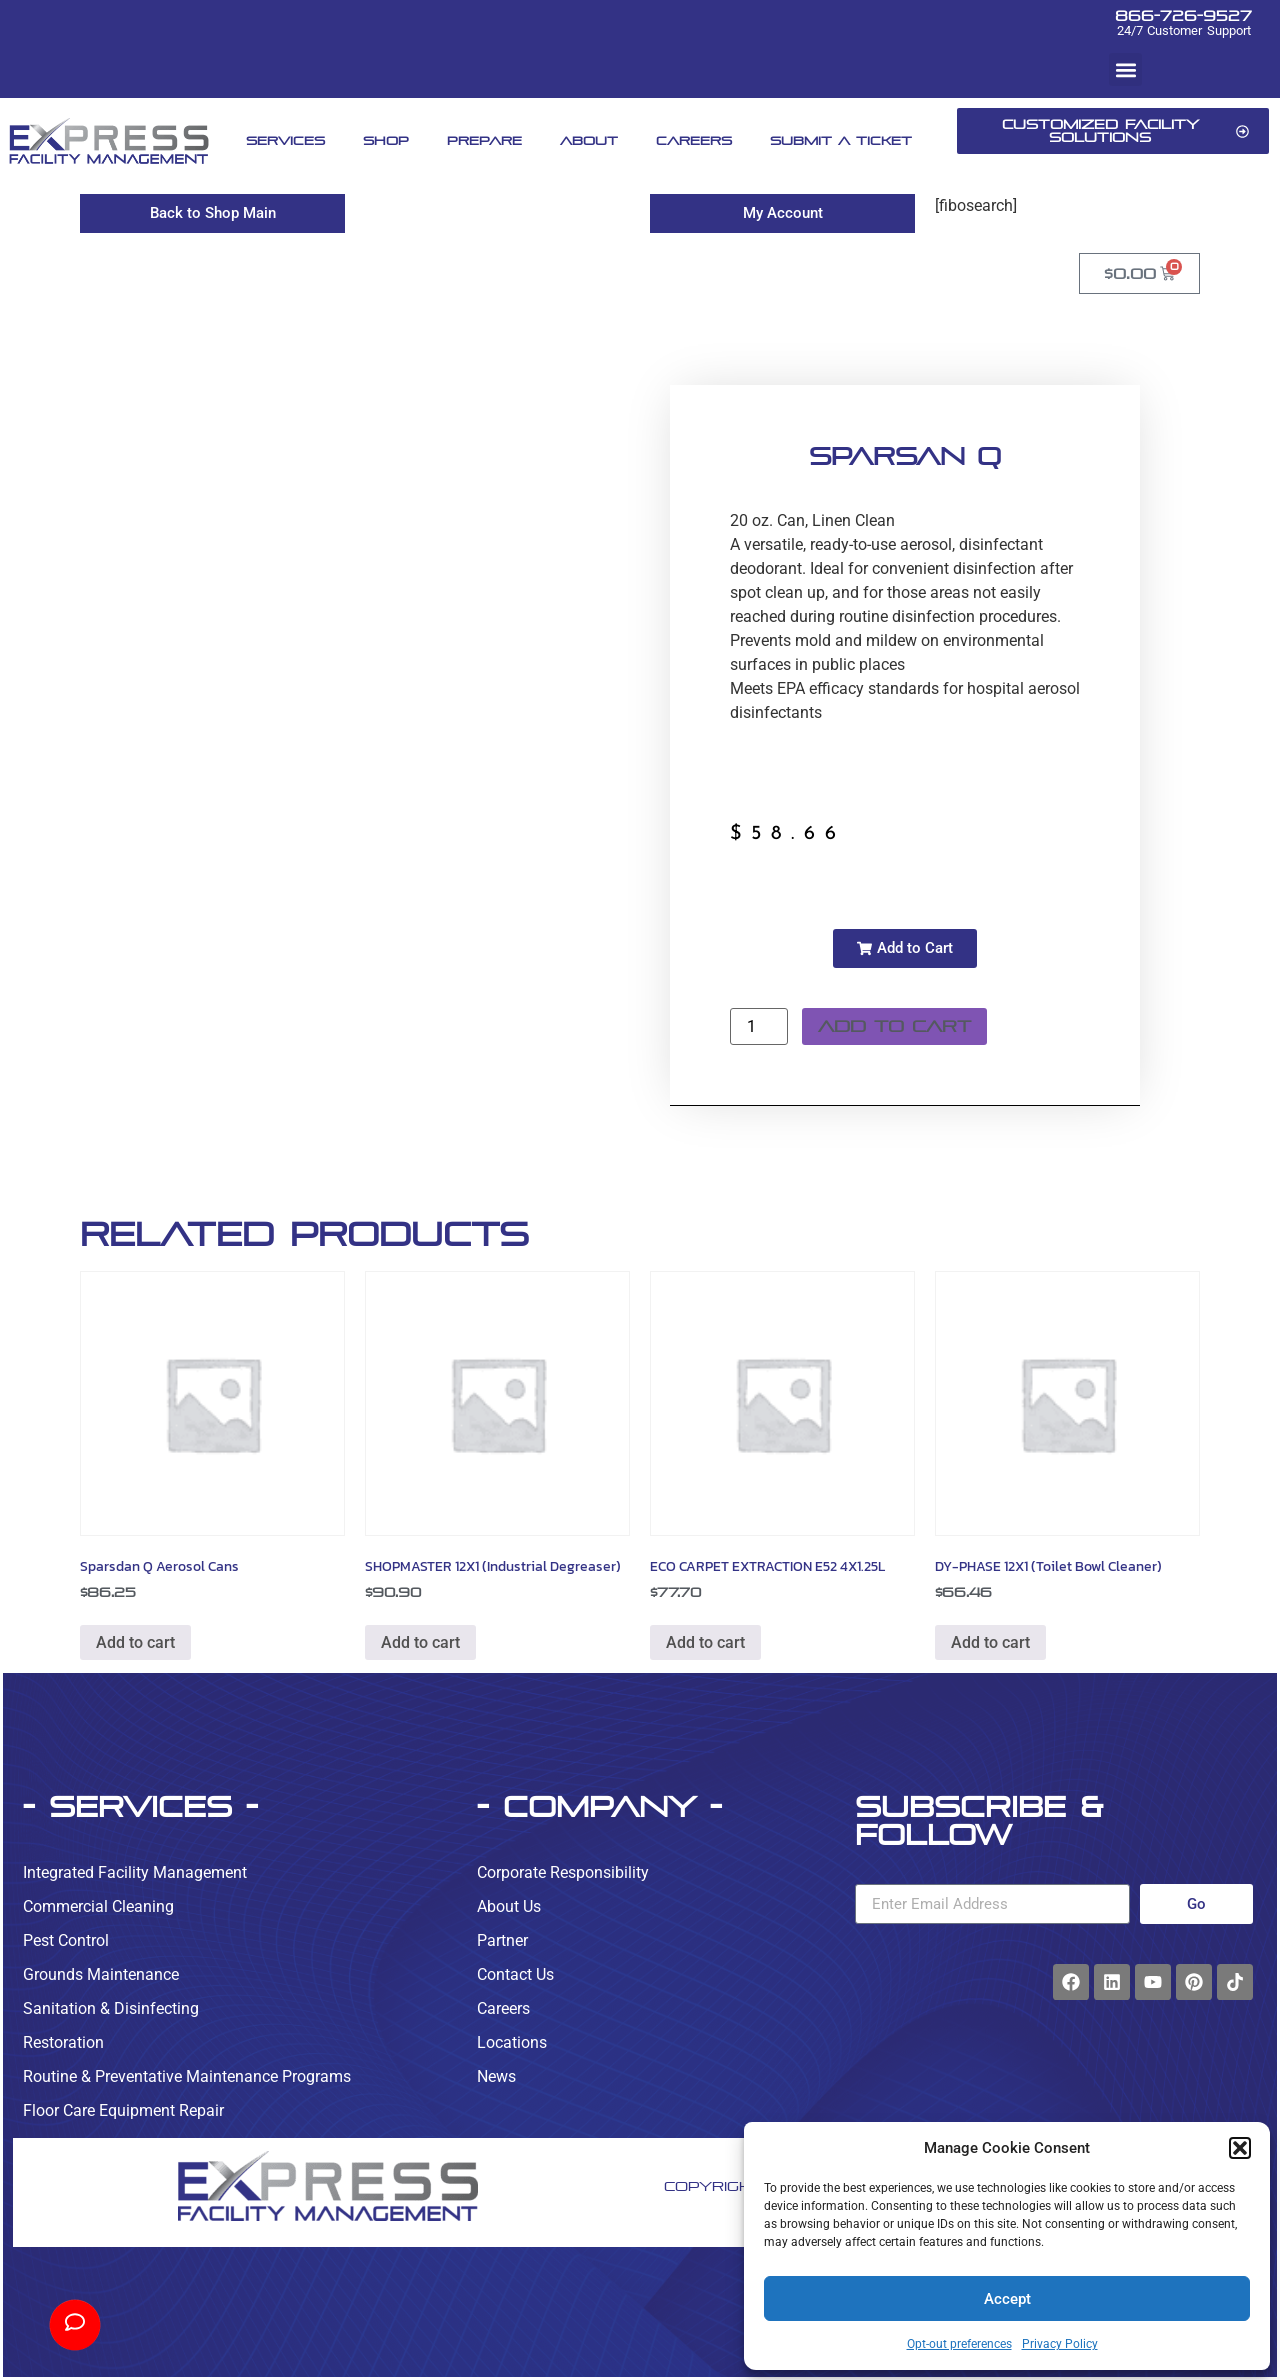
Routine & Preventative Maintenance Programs (187, 2076)
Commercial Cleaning (98, 1906)
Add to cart (894, 1026)
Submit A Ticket (841, 140)
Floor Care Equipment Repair (123, 2110)
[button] (1240, 2148)
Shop (386, 140)
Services (285, 140)
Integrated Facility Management (135, 1872)
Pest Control (66, 1940)
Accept (1007, 2299)
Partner (502, 1940)
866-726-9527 (1183, 15)
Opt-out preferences (959, 2344)
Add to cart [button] (135, 1642)
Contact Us (515, 1974)
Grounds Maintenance (101, 1974)
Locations (512, 2042)
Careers (694, 140)
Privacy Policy (1060, 2344)
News (496, 2076)
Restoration (63, 2042)
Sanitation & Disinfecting (111, 2008)
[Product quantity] (759, 1026)
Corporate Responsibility (563, 1872)
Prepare (484, 140)
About (589, 140)
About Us (509, 1906)
